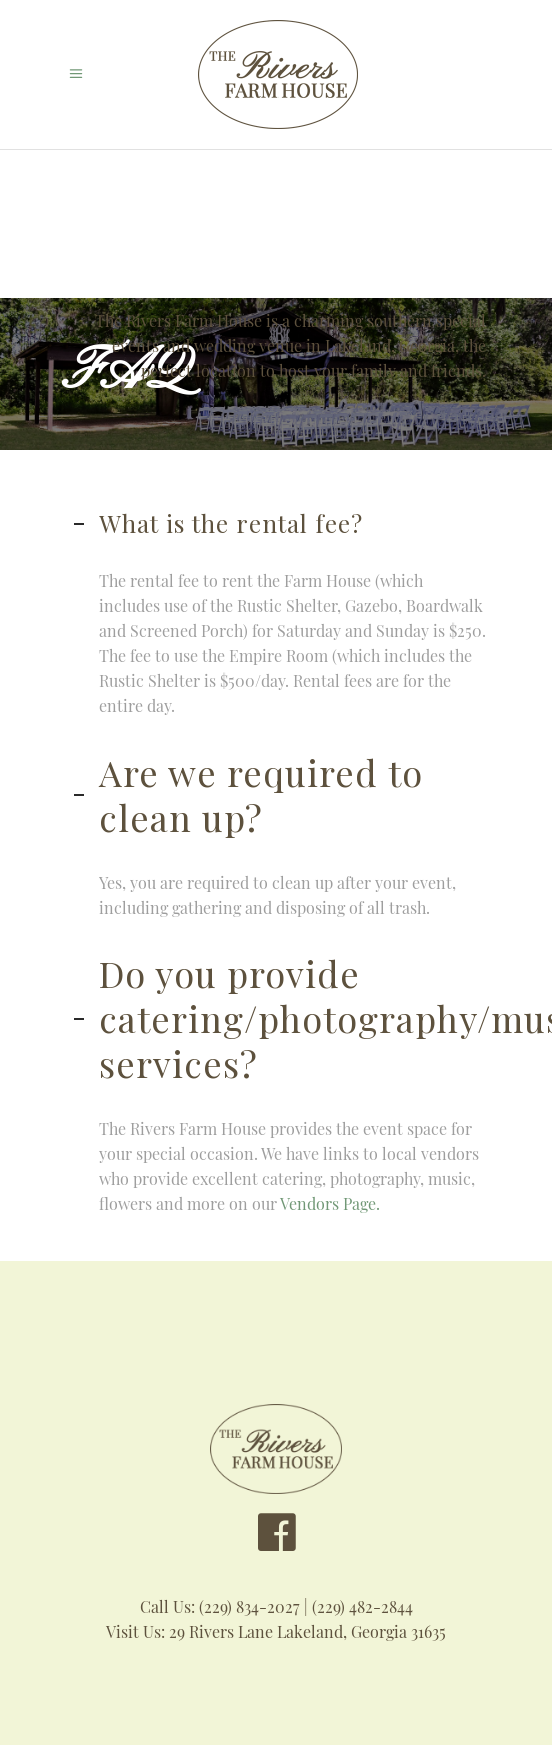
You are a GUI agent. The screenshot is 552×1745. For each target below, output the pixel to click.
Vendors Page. (332, 1203)
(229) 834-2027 (249, 1606)
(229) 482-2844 (362, 1606)
